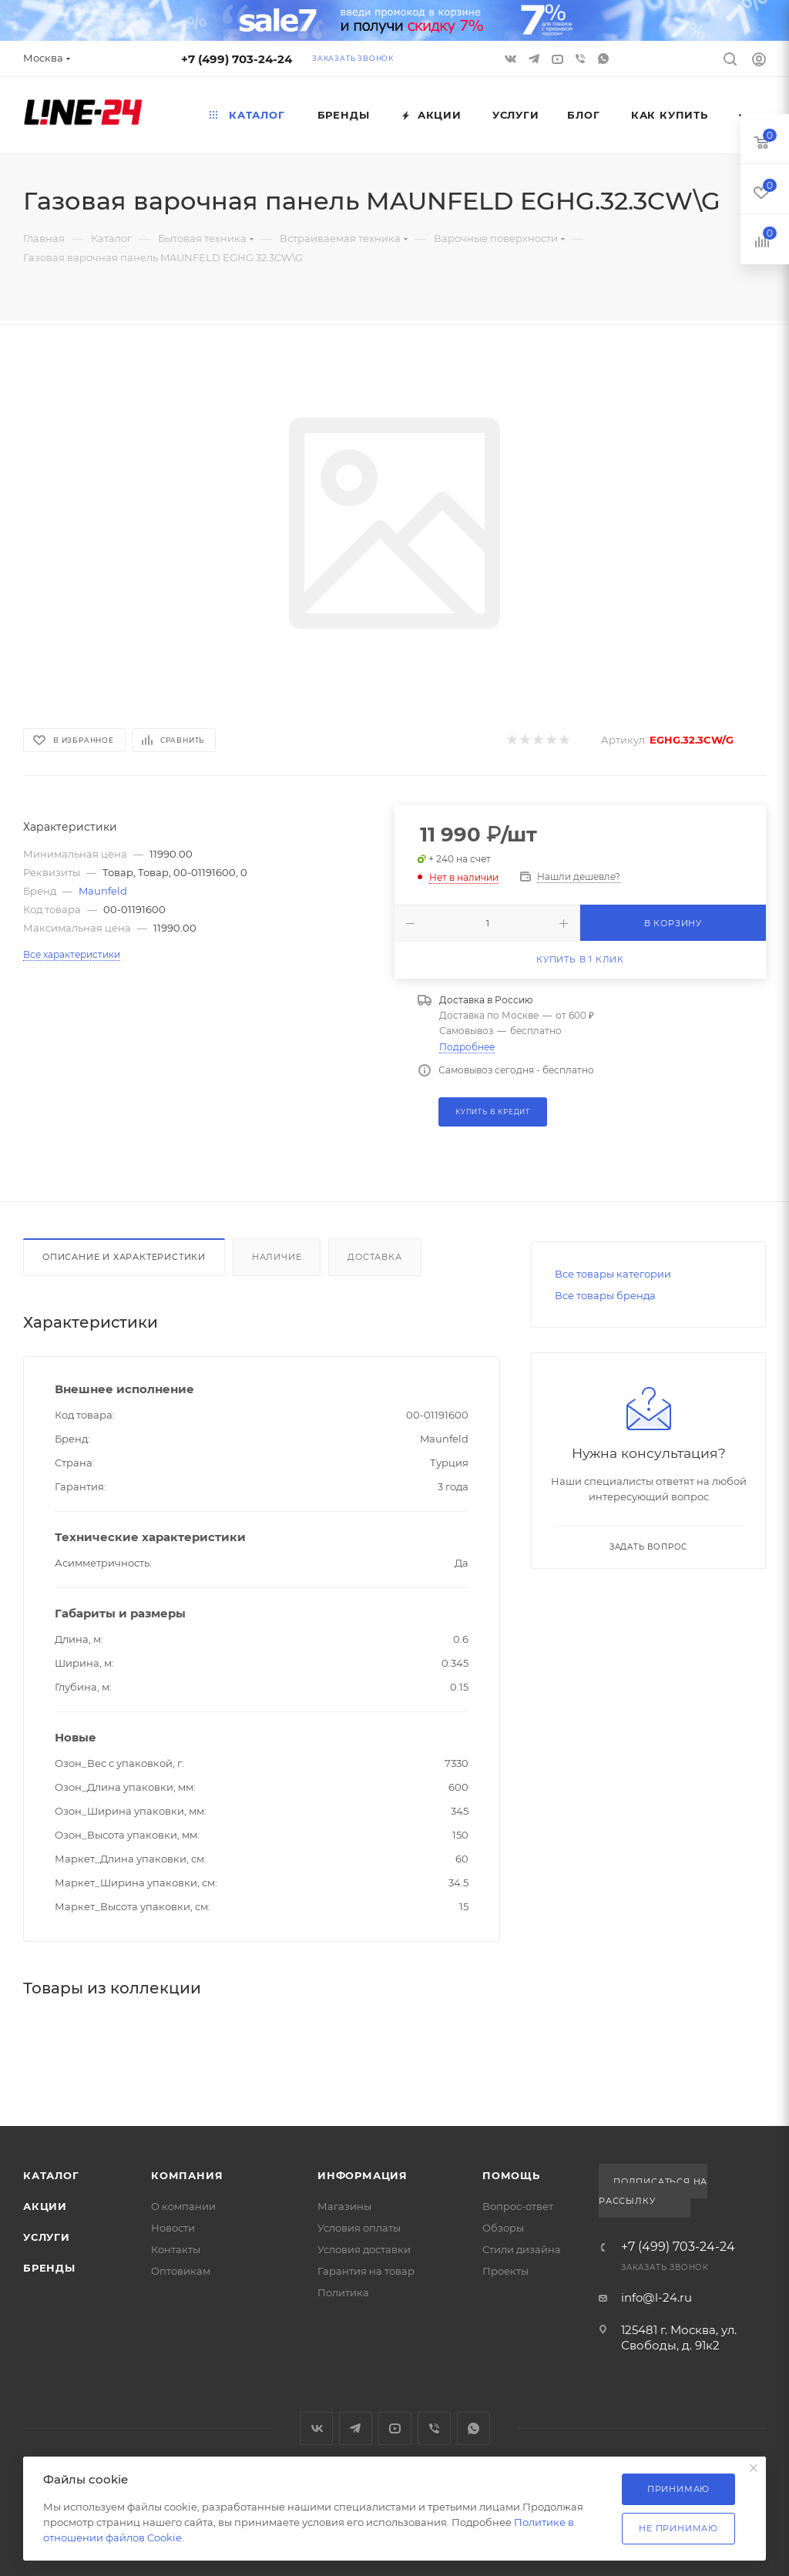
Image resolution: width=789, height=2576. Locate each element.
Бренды (49, 2268)
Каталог (51, 2175)
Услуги (46, 2237)
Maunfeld (103, 891)
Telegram (355, 2428)
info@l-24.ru (656, 2297)
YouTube (394, 2428)
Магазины (344, 2206)
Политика (343, 2292)
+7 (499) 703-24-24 (236, 59)
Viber (580, 58)
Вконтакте (316, 2428)
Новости (173, 2228)
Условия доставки (364, 2249)
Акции (45, 2206)
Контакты (175, 2249)
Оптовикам (180, 2271)
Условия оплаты (359, 2228)
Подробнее (467, 1047)
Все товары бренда (605, 1295)
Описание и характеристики (124, 1256)
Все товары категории (613, 1274)
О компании (183, 2206)
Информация (362, 2175)
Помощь (511, 2175)
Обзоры (503, 2228)
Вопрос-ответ (517, 2206)
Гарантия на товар (366, 2271)
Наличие (277, 1256)
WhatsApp (603, 58)
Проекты (505, 2271)
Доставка (374, 1256)
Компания (187, 2175)
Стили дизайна (521, 2249)
